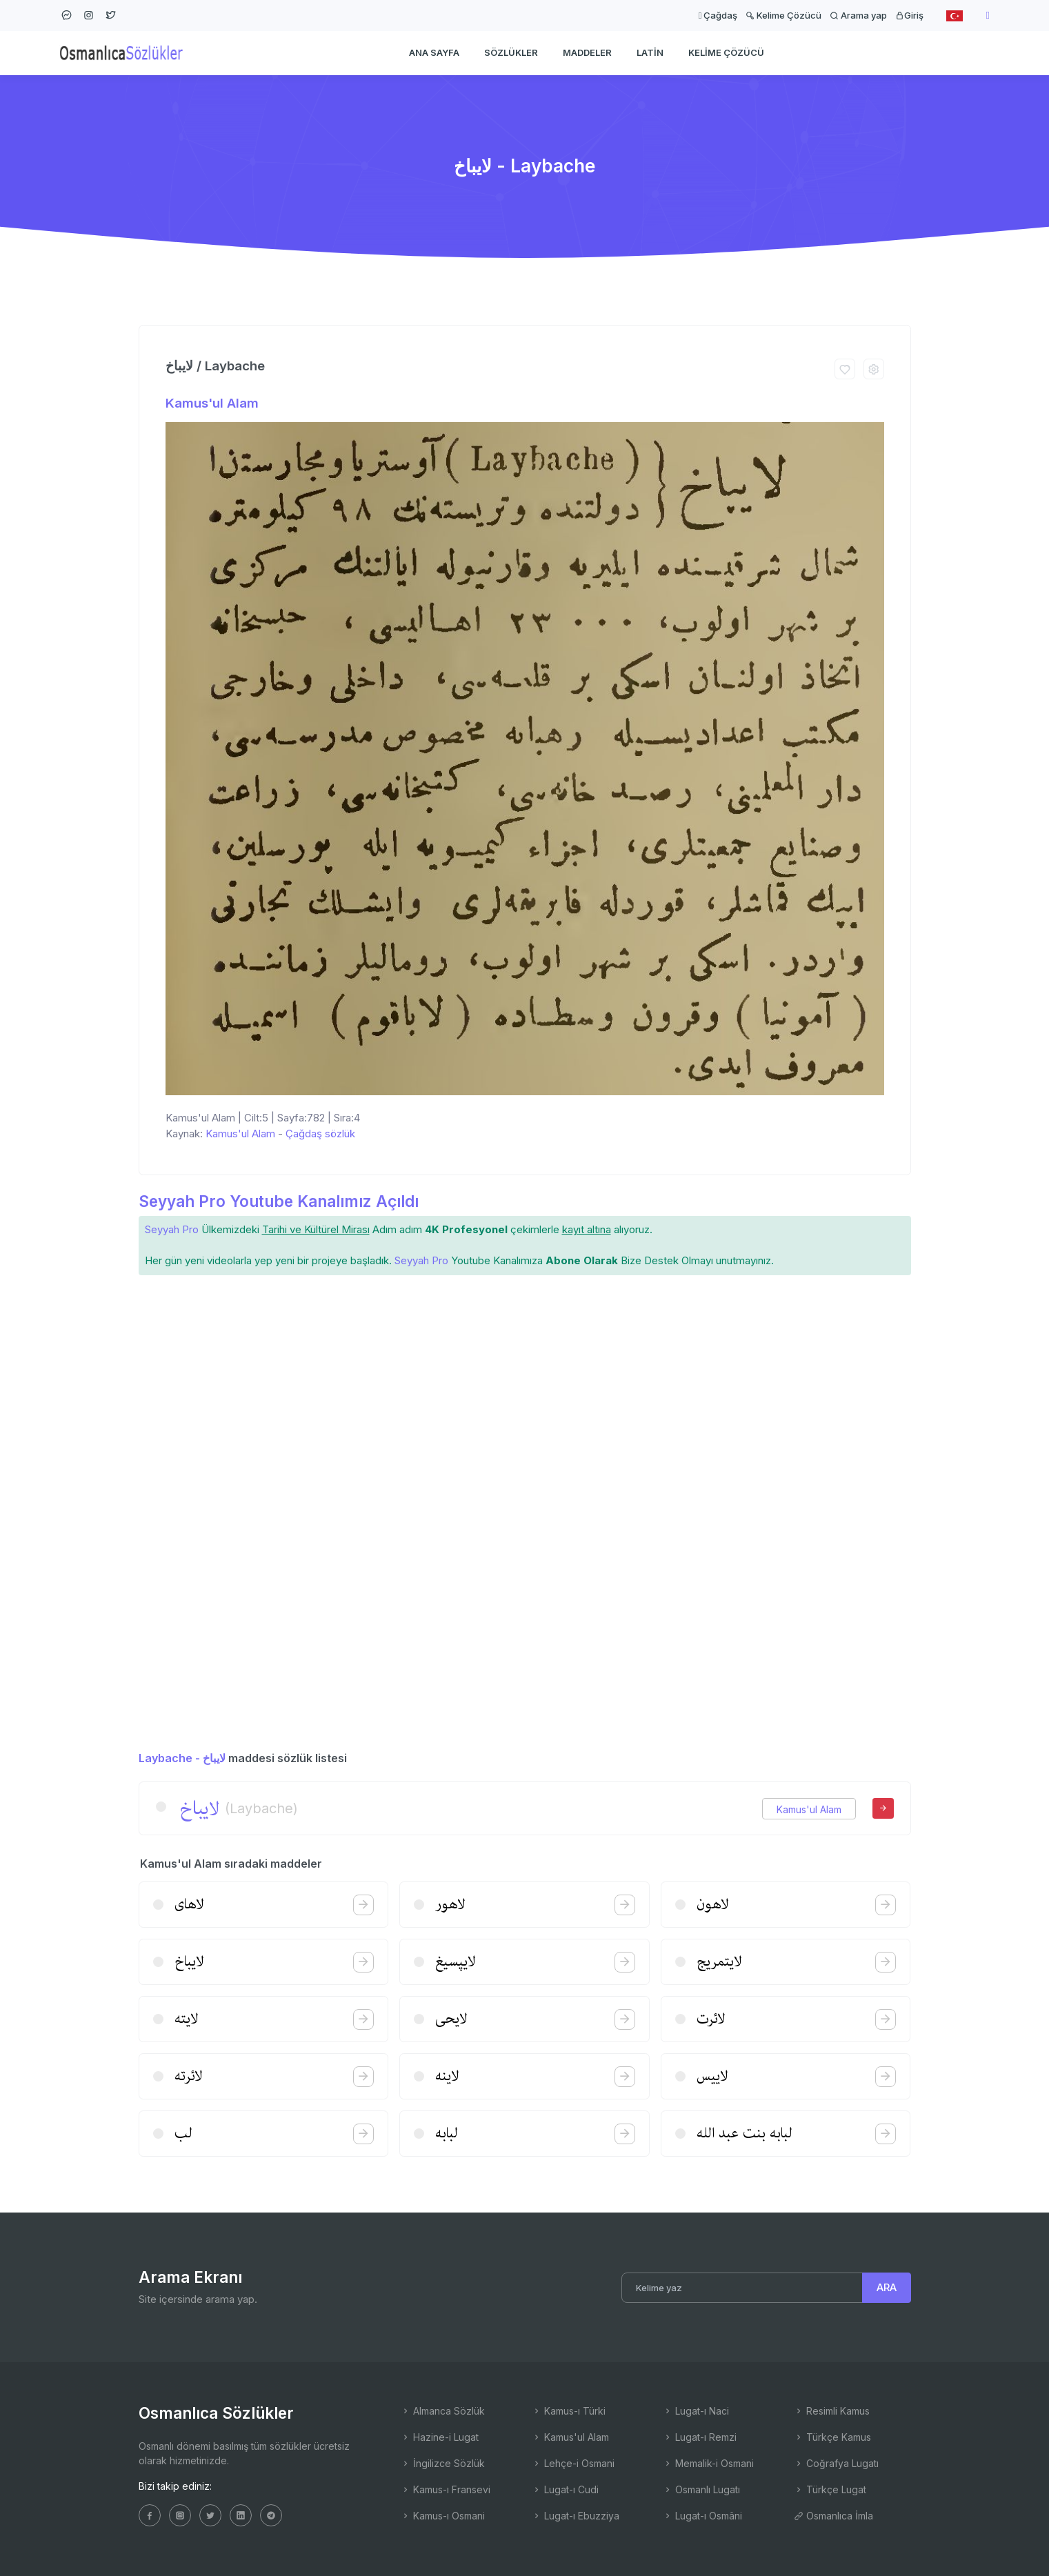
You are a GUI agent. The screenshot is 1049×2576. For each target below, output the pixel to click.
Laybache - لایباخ (182, 1758)
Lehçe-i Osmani (573, 2463)
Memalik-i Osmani (708, 2463)
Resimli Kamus (832, 2411)
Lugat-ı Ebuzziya (575, 2516)
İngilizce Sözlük (443, 2463)
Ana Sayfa (434, 52)
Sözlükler (511, 52)
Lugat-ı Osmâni (702, 2516)
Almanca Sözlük (443, 2411)
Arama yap (858, 15)
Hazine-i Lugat (440, 2437)
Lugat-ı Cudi (565, 2489)
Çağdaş (718, 15)
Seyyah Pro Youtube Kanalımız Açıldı (279, 1201)
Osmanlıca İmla (833, 2516)
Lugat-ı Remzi (700, 2437)
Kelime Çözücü (783, 15)
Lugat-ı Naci (696, 2411)
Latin (650, 52)
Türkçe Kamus (832, 2437)
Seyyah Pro (172, 1229)
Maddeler (587, 52)
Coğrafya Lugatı (836, 2463)
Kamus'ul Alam (212, 403)
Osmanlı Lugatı (701, 2489)
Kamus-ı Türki (569, 2411)
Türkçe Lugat (830, 2489)
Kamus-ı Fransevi (445, 2489)
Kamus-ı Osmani (443, 2516)
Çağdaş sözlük (320, 1133)
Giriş (909, 15)
